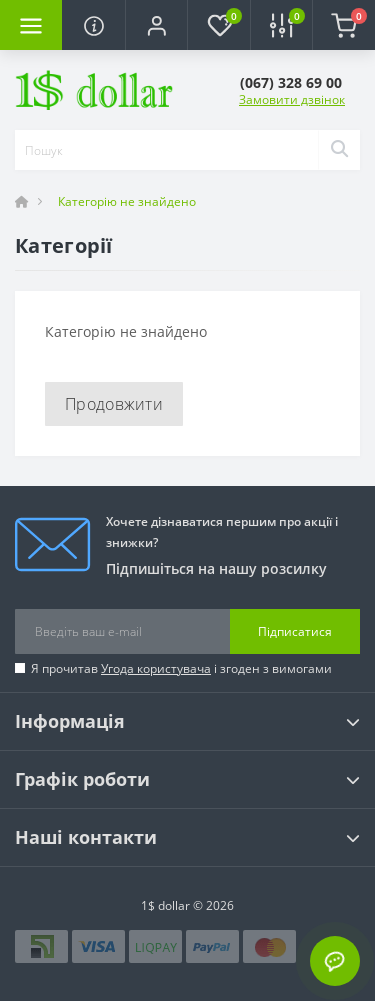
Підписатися (295, 631)
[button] (156, 25)
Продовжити (114, 404)
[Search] (339, 150)
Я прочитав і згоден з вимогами (181, 668)
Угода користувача (156, 668)
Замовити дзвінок (292, 99)
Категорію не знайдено (127, 201)
